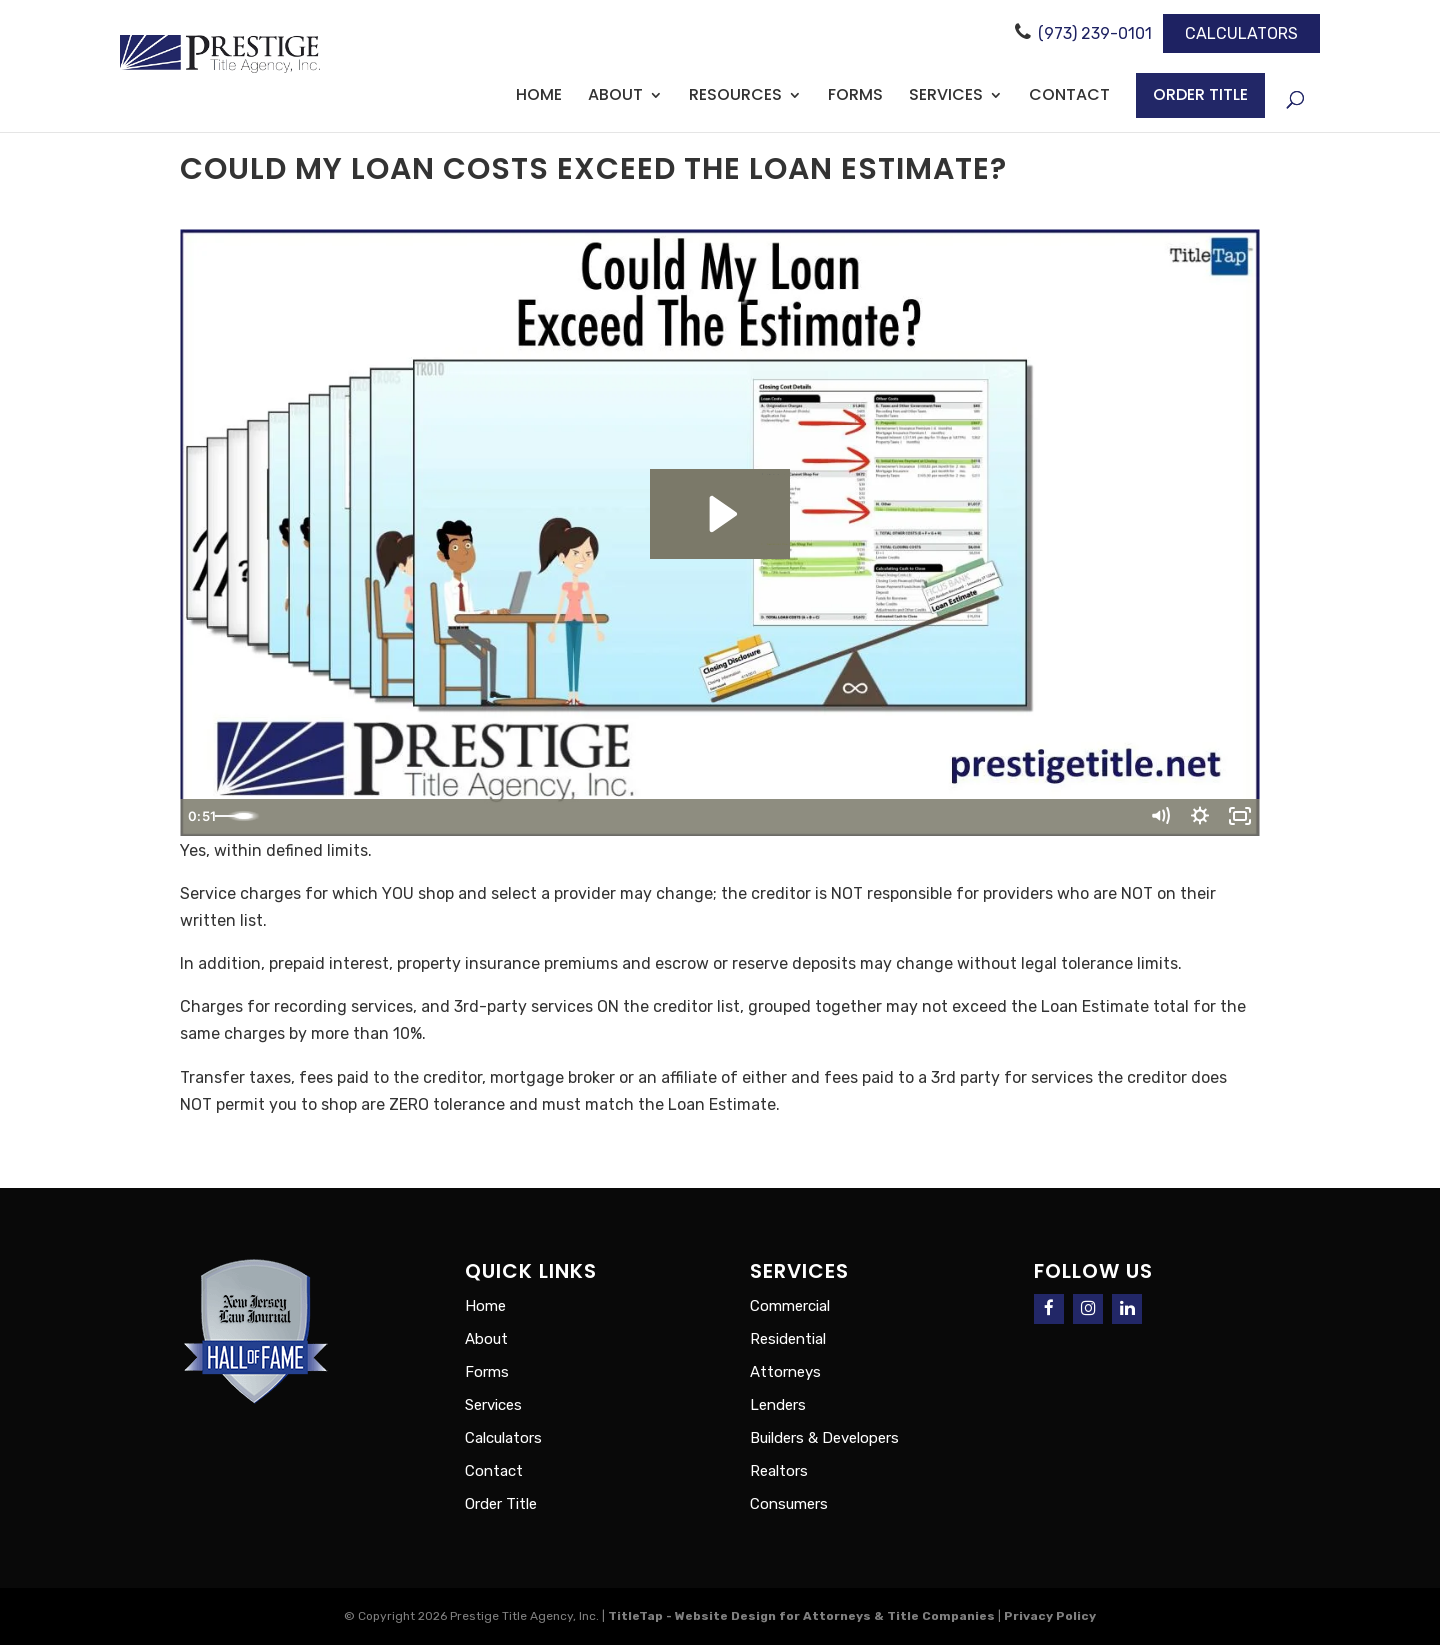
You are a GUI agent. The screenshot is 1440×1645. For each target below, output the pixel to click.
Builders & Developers (824, 1438)
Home (539, 97)
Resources (735, 97)
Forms (855, 97)
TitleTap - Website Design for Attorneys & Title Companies (801, 1616)
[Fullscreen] (1237, 818)
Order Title (1200, 94)
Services (946, 97)
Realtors (779, 1471)
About (615, 97)
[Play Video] (202, 818)
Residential (788, 1339)
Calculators (1241, 33)
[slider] (696, 818)
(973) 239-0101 (1095, 33)
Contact (1069, 97)
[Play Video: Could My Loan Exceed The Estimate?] (720, 514)
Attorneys (785, 1372)
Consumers (789, 1504)
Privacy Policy (1050, 1616)
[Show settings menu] (1192, 818)
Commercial (790, 1306)
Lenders (778, 1405)
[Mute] (1147, 818)
